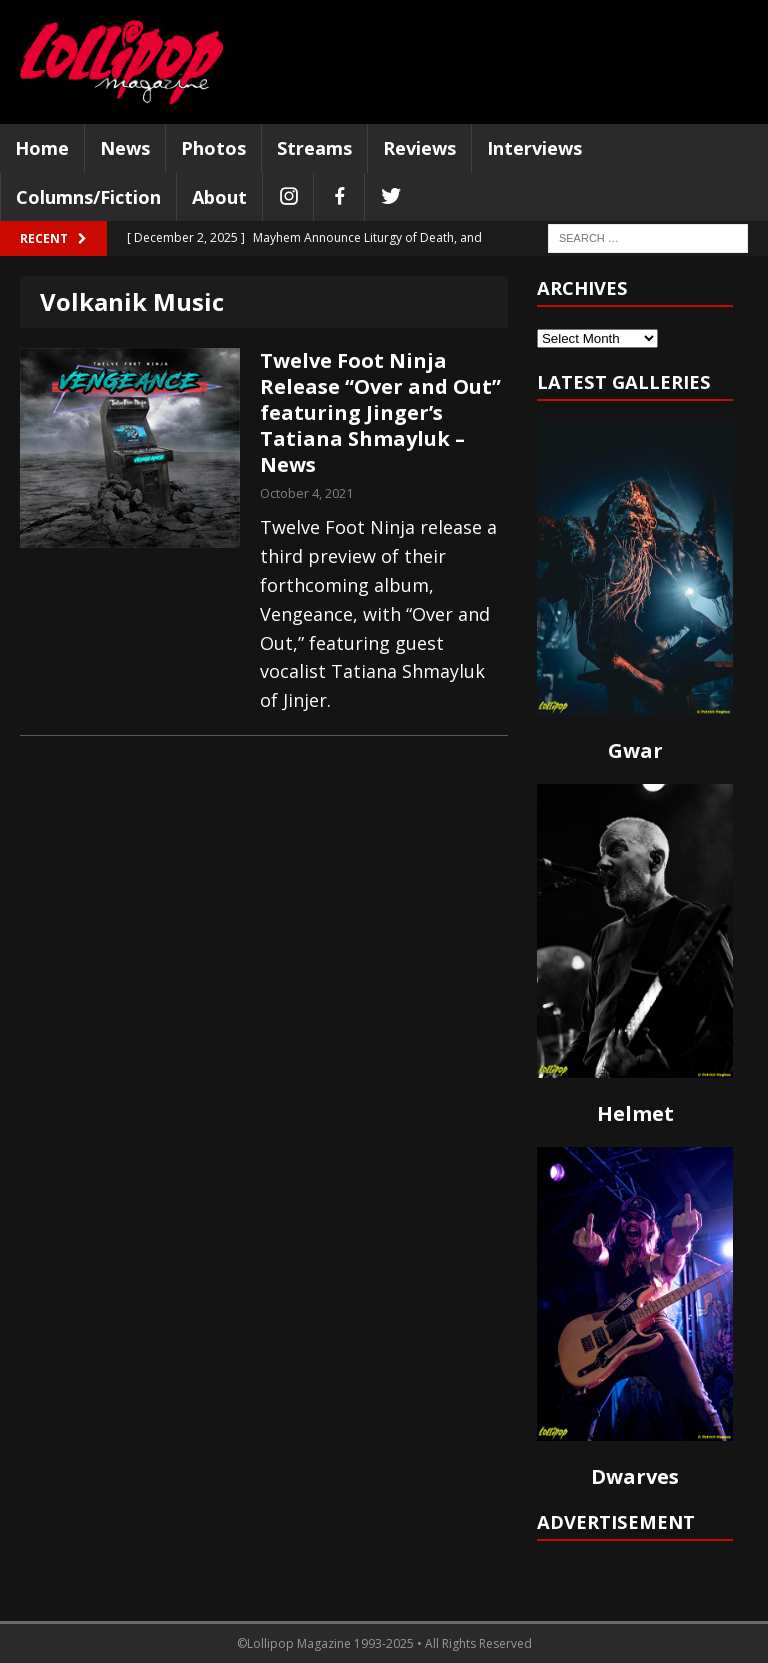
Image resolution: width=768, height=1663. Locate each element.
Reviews (419, 148)
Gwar (635, 750)
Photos (213, 148)
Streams (314, 148)
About (219, 197)
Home (42, 148)
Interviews (534, 148)
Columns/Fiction (88, 197)
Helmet (635, 1113)
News (125, 148)
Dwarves (635, 1476)
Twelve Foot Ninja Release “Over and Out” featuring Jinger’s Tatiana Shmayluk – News (380, 412)
